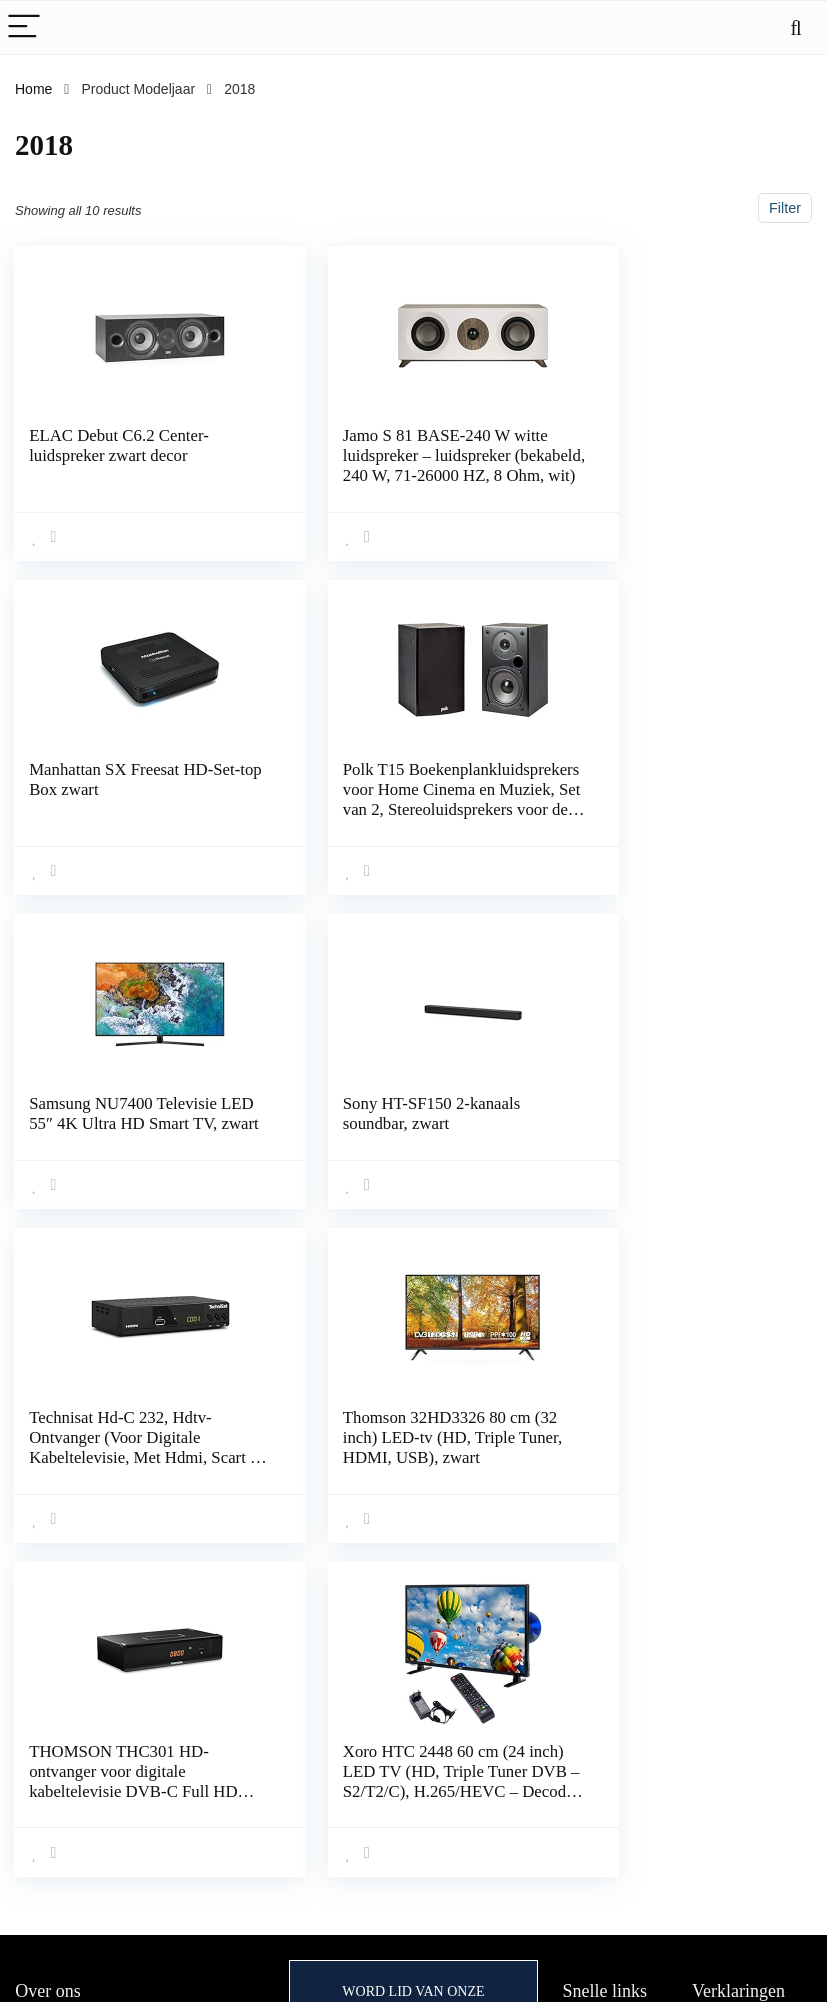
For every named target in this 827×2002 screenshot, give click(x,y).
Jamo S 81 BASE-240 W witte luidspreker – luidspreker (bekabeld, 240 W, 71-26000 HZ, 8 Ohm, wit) (405, 465)
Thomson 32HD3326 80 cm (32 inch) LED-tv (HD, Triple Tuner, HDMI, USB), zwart (403, 1117)
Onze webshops (613, 1794)
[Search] (796, 27)
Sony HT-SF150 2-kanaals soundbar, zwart (666, 776)
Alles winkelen (607, 1710)
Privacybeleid (733, 1710)
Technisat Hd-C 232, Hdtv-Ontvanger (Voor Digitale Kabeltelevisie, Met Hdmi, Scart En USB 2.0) (121, 1127)
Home (33, 89)
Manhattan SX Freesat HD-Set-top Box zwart (670, 445)
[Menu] (24, 27)
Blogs (580, 1766)
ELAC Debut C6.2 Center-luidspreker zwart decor (120, 445)
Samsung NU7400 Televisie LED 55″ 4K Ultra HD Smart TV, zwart (402, 786)
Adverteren (597, 1822)
